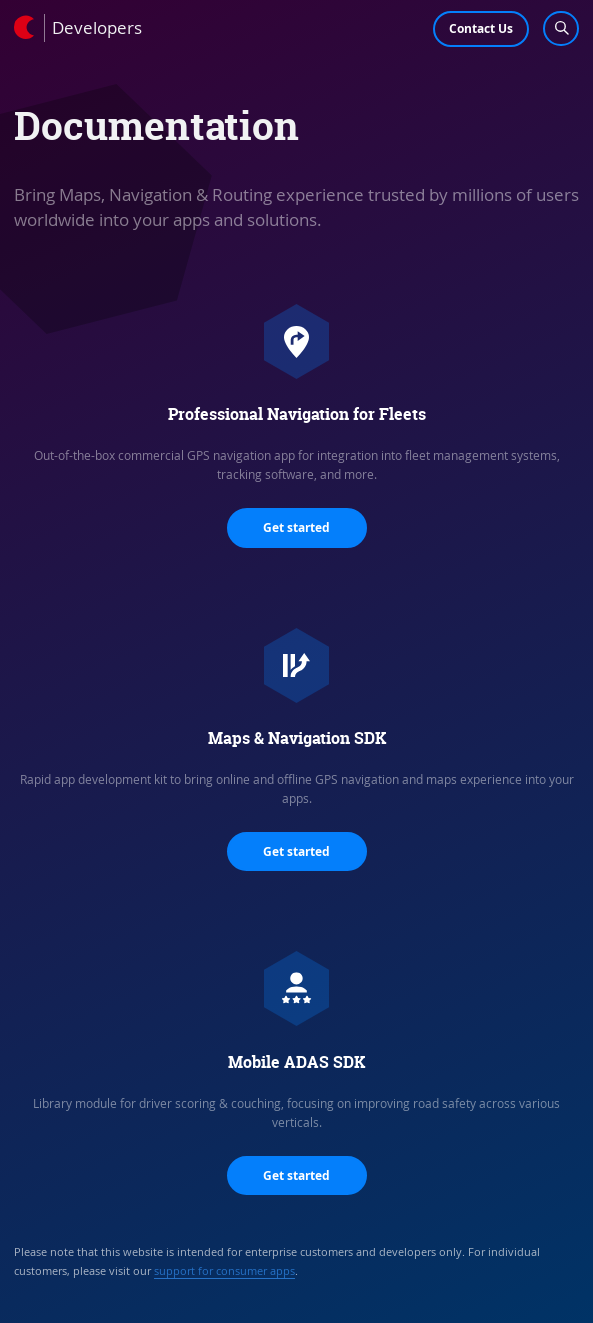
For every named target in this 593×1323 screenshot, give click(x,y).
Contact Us (481, 28)
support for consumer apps (224, 1270)
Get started (296, 527)
